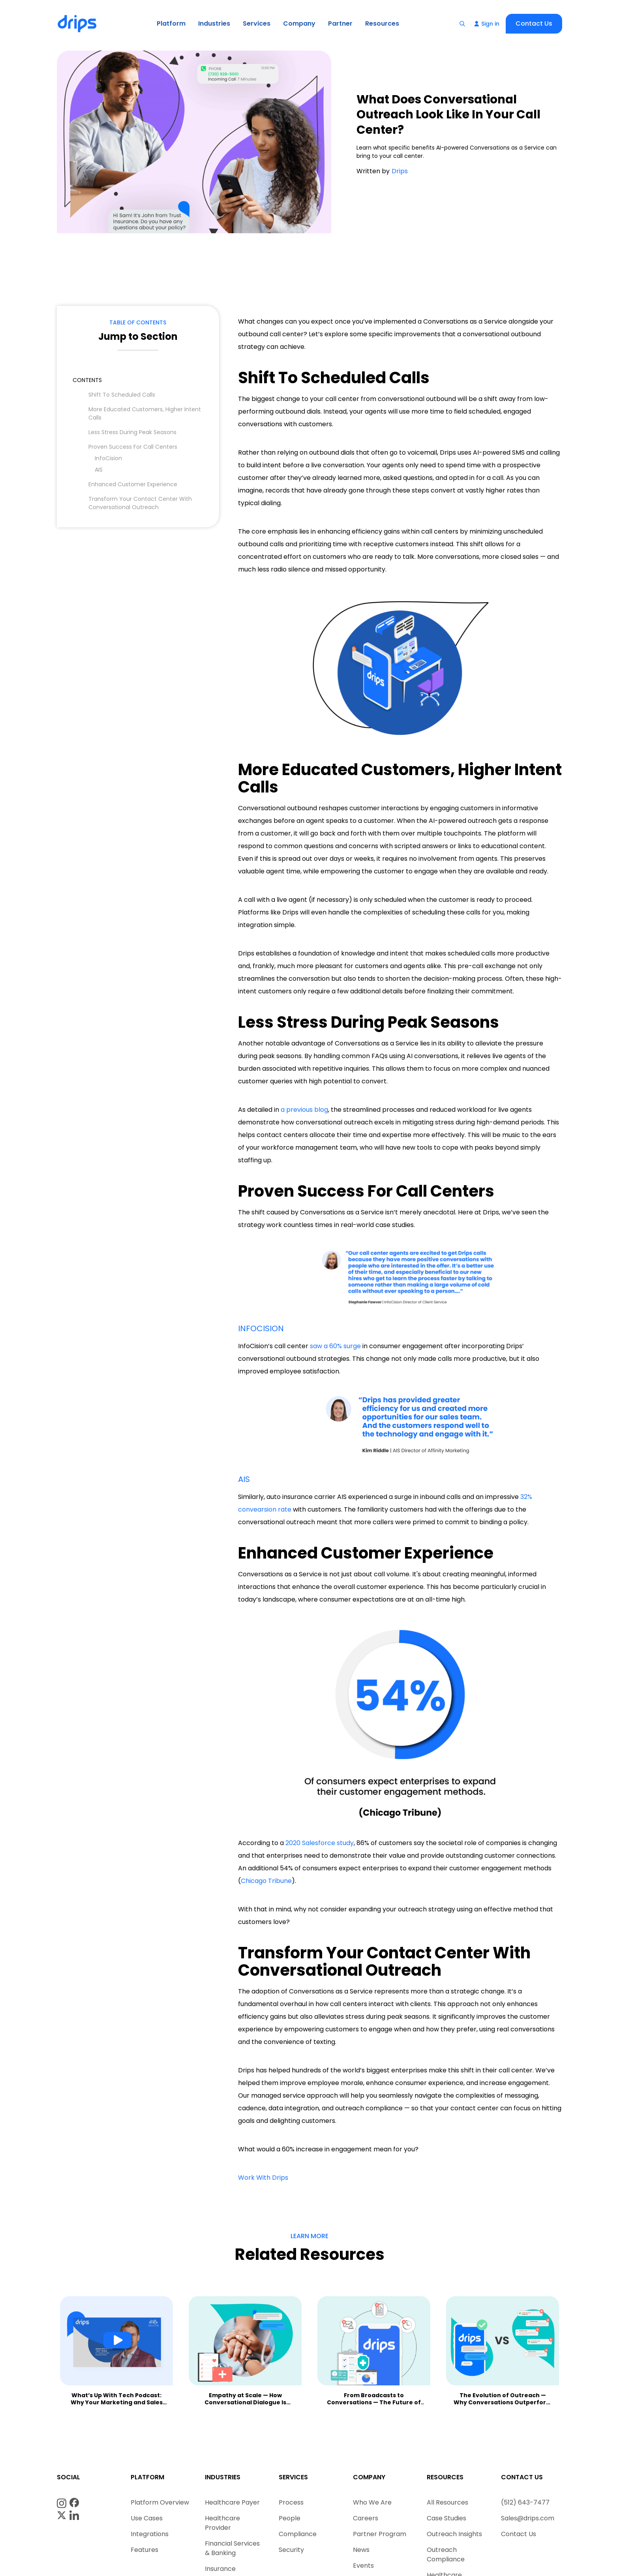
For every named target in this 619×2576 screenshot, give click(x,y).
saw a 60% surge (335, 1346)
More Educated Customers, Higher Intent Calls (144, 413)
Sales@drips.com (527, 2518)
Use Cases (147, 2518)
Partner (340, 23)
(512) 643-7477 (525, 2502)
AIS (99, 470)
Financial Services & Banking (232, 2548)
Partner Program (379, 2534)
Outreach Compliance (446, 2554)
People (289, 2518)
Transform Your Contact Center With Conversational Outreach (140, 503)
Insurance (220, 2568)
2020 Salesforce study (319, 1842)
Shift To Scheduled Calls (121, 395)
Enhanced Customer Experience (132, 484)
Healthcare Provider (222, 2523)
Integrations (150, 2534)
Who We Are (372, 2502)
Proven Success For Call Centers (132, 447)
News (361, 2549)
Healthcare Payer (232, 2502)
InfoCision (108, 458)
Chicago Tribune (266, 1880)
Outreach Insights (454, 2534)
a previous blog (304, 1109)
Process (291, 2502)
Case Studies (446, 2518)
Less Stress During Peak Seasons (132, 432)
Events (363, 2565)
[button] (171, 23)
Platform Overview (160, 2502)
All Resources (447, 2502)
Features (144, 2549)
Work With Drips (263, 2177)
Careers (365, 2518)
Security (291, 2549)
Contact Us (534, 23)
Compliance (298, 2534)
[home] (77, 23)
